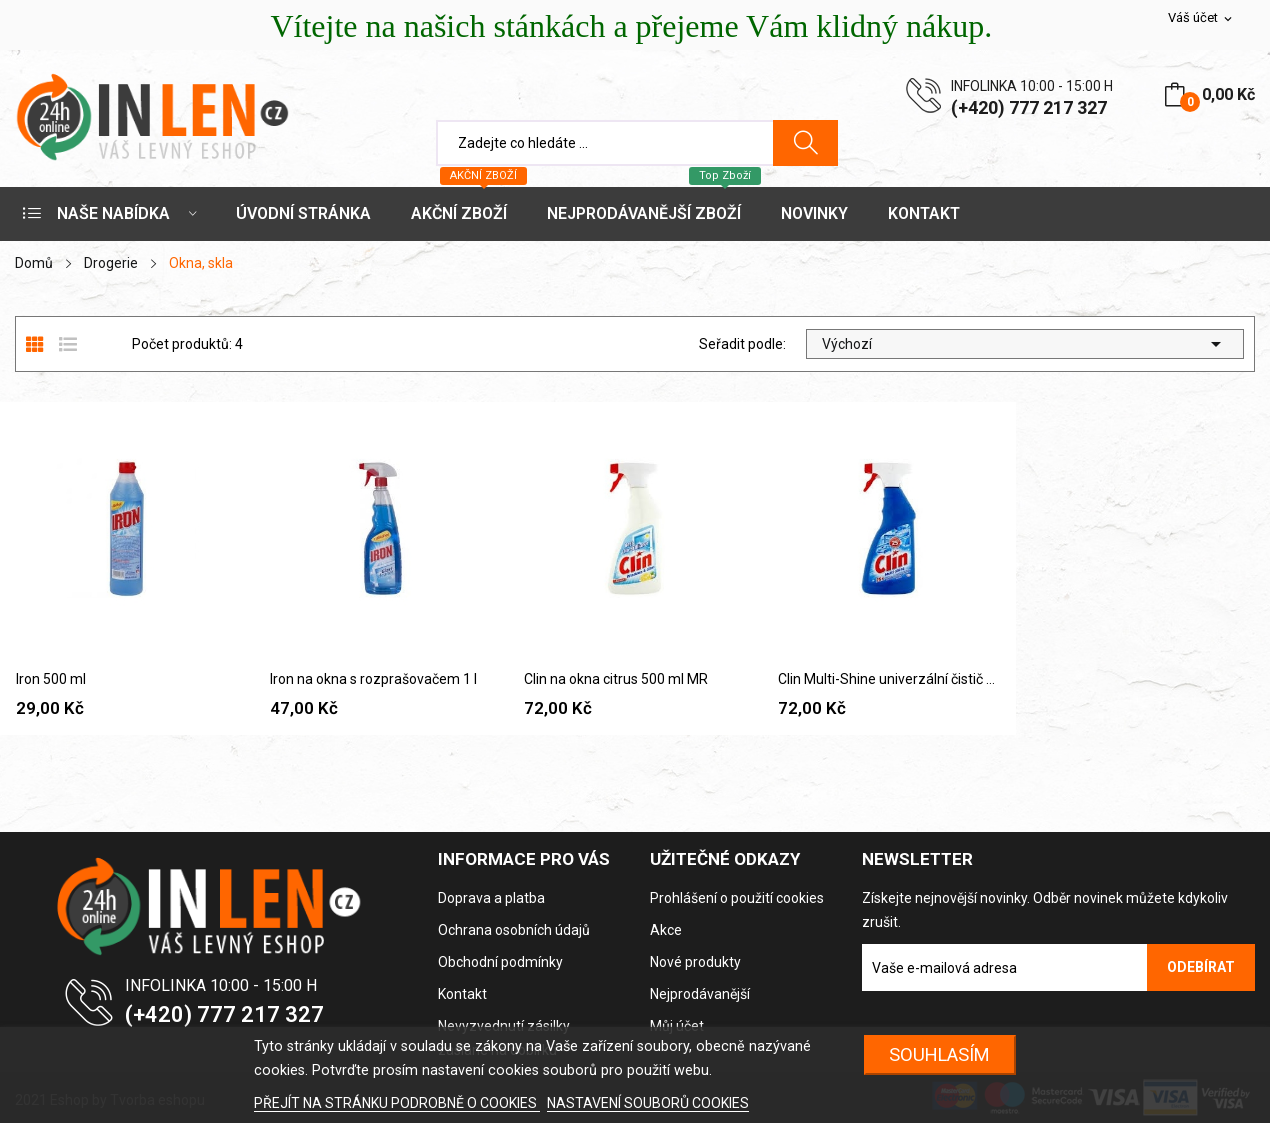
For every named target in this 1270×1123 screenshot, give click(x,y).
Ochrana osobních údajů (514, 930)
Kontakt (462, 994)
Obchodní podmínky (500, 962)
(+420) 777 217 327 (1029, 107)
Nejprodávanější (700, 994)
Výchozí (1025, 344)
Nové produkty (695, 962)
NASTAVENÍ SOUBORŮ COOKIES (648, 1103)
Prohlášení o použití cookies (737, 898)
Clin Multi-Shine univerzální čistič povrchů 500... (889, 679)
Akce (666, 930)
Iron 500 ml (51, 679)
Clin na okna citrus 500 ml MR (616, 679)
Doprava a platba (491, 898)
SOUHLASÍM (939, 1054)
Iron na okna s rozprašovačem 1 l (373, 679)
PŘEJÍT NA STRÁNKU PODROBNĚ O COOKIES (397, 1103)
